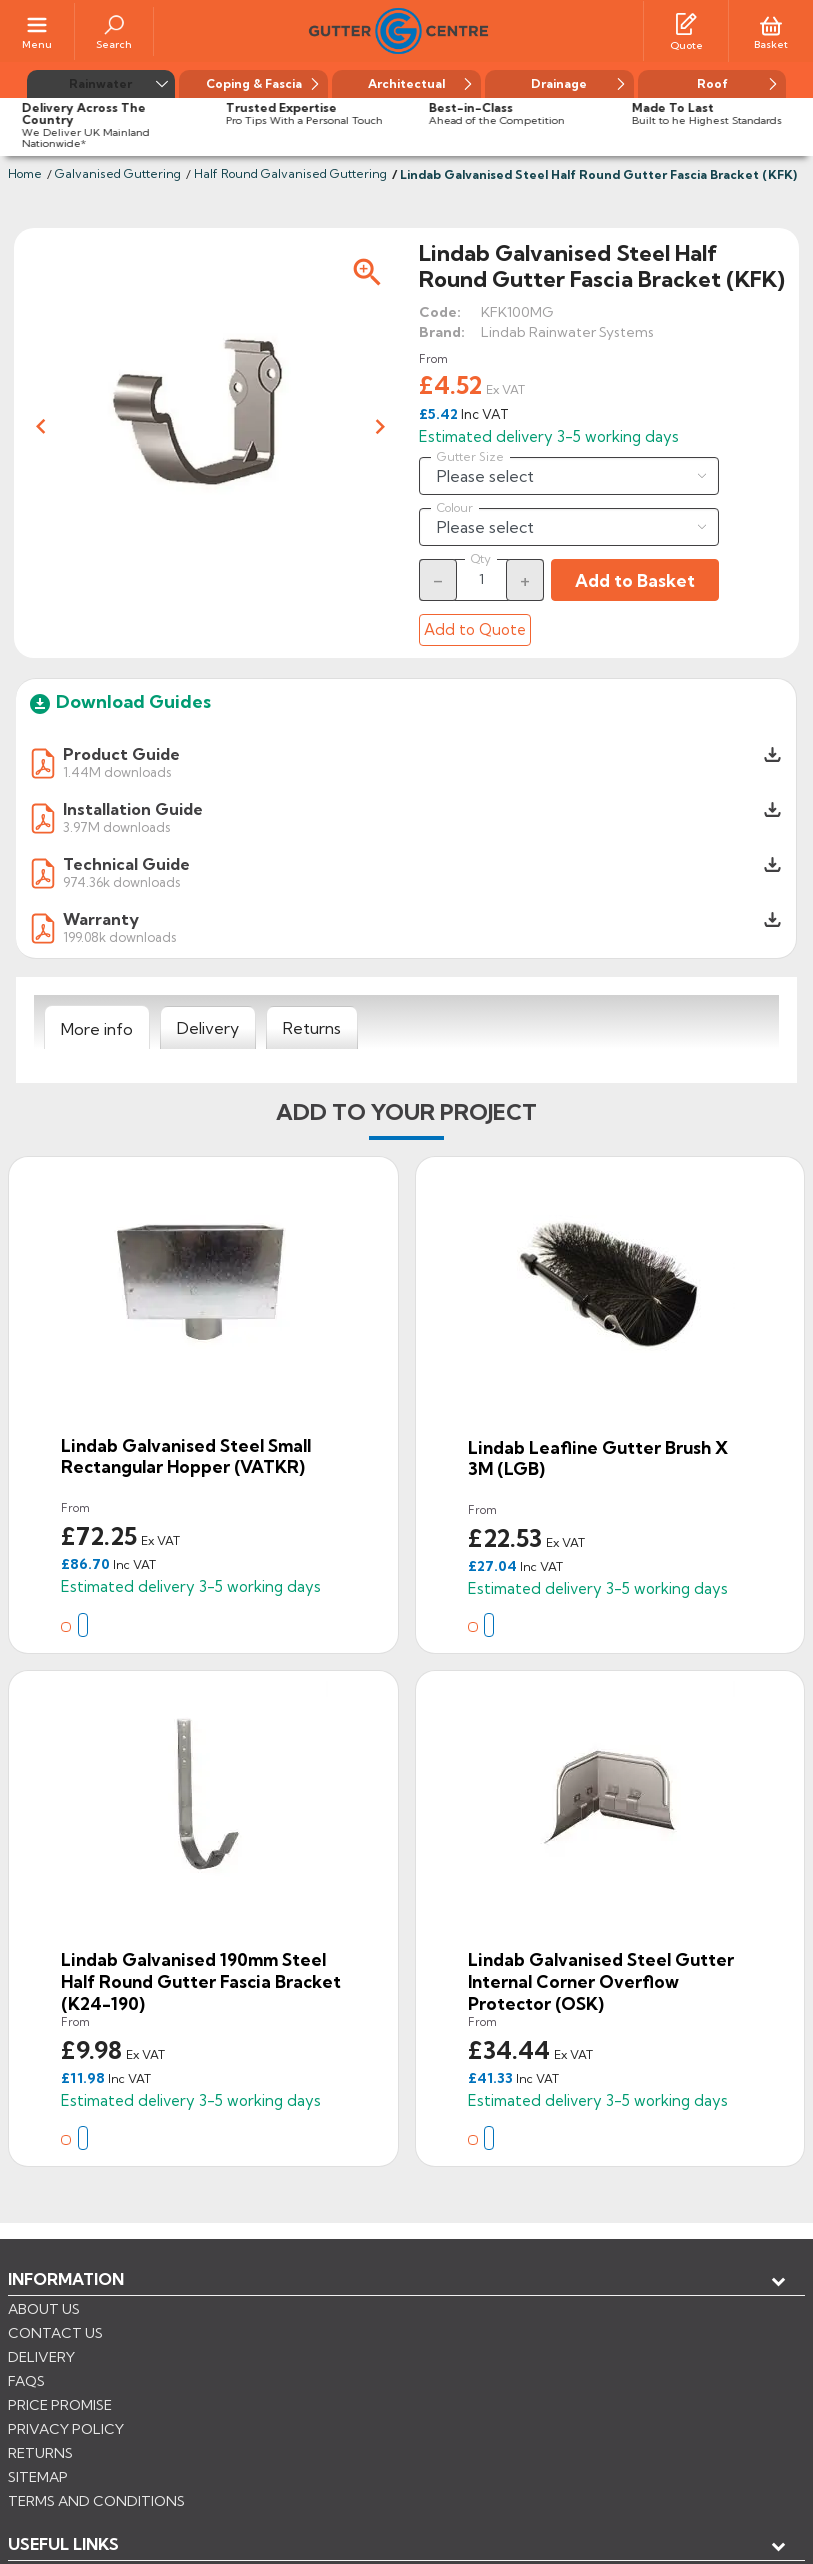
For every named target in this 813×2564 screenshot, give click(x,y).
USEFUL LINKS (63, 2312)
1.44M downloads (117, 771)
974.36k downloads (121, 881)
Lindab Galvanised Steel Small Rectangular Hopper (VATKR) (186, 1456)
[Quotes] (686, 23)
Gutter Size (470, 457)
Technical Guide (126, 864)
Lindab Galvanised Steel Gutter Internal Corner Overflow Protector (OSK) (601, 1981)
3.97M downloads (116, 826)
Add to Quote (475, 629)
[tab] (97, 1028)
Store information (110, 2378)
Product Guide (121, 754)
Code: (440, 312)
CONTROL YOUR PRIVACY (97, 2475)
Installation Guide (133, 809)
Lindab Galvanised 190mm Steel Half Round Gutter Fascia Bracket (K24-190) (201, 1981)
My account (80, 2345)
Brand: (442, 332)
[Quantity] (482, 579)
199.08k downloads (119, 936)
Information (66, 2279)
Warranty (101, 919)
